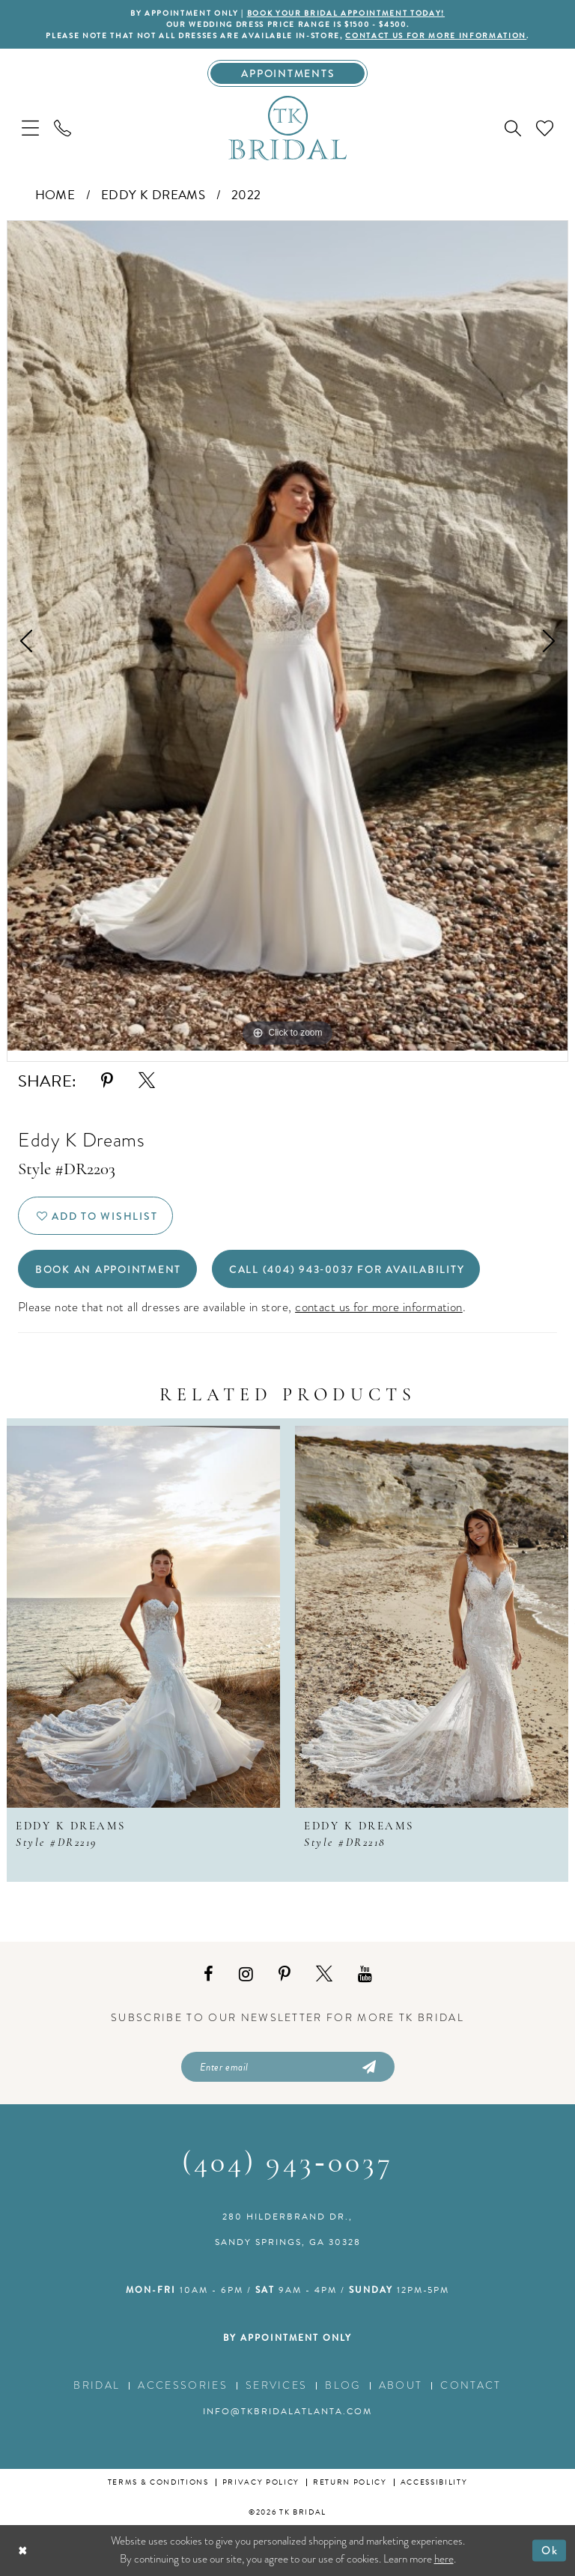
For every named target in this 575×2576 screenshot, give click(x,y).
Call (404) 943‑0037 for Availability (347, 1269)
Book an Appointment (108, 1269)
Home (55, 195)
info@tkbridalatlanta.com (287, 2411)
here (444, 2558)
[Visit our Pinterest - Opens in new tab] (284, 1974)
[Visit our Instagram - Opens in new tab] (246, 1974)
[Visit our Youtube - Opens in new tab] (365, 1974)
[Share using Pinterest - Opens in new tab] (107, 1081)
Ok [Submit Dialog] (550, 2550)
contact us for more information (435, 35)
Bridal (96, 2385)
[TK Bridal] (287, 127)
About (401, 2385)
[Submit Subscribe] (368, 2067)
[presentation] (143, 1617)
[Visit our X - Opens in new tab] (324, 1974)
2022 (246, 195)
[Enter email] (288, 2067)
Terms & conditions (158, 2482)
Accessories (183, 2385)
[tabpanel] (287, 636)
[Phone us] (62, 127)
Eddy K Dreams (153, 195)
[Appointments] (287, 73)
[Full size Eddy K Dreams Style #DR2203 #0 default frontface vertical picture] (287, 636)
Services (277, 2385)
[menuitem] (30, 127)
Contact (470, 2385)
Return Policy (350, 2482)
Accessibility (434, 2482)
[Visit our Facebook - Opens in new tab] (208, 1974)
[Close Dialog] (23, 2550)
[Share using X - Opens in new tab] (147, 1081)
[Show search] (513, 128)
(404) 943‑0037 (287, 2164)
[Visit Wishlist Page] (545, 127)
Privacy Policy (260, 2482)
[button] (30, 127)
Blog (342, 2385)
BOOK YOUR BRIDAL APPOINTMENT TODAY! (346, 13)
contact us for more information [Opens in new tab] (379, 1307)
